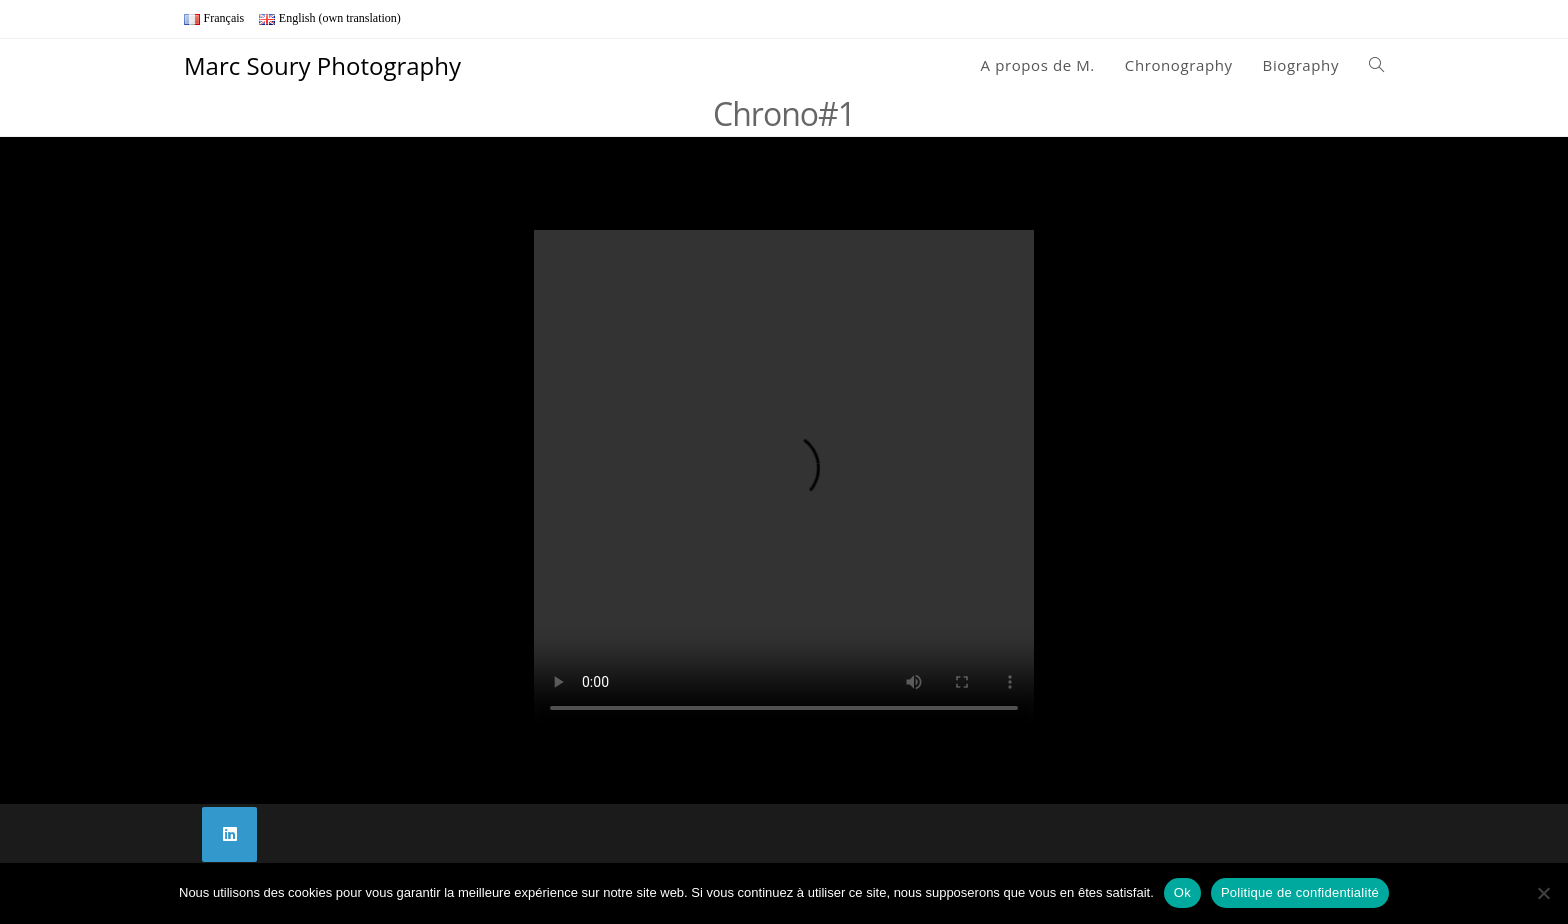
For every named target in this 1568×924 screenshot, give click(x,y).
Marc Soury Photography (322, 65)
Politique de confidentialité (1300, 892)
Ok (1182, 892)
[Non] (1543, 893)
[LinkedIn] (229, 834)
